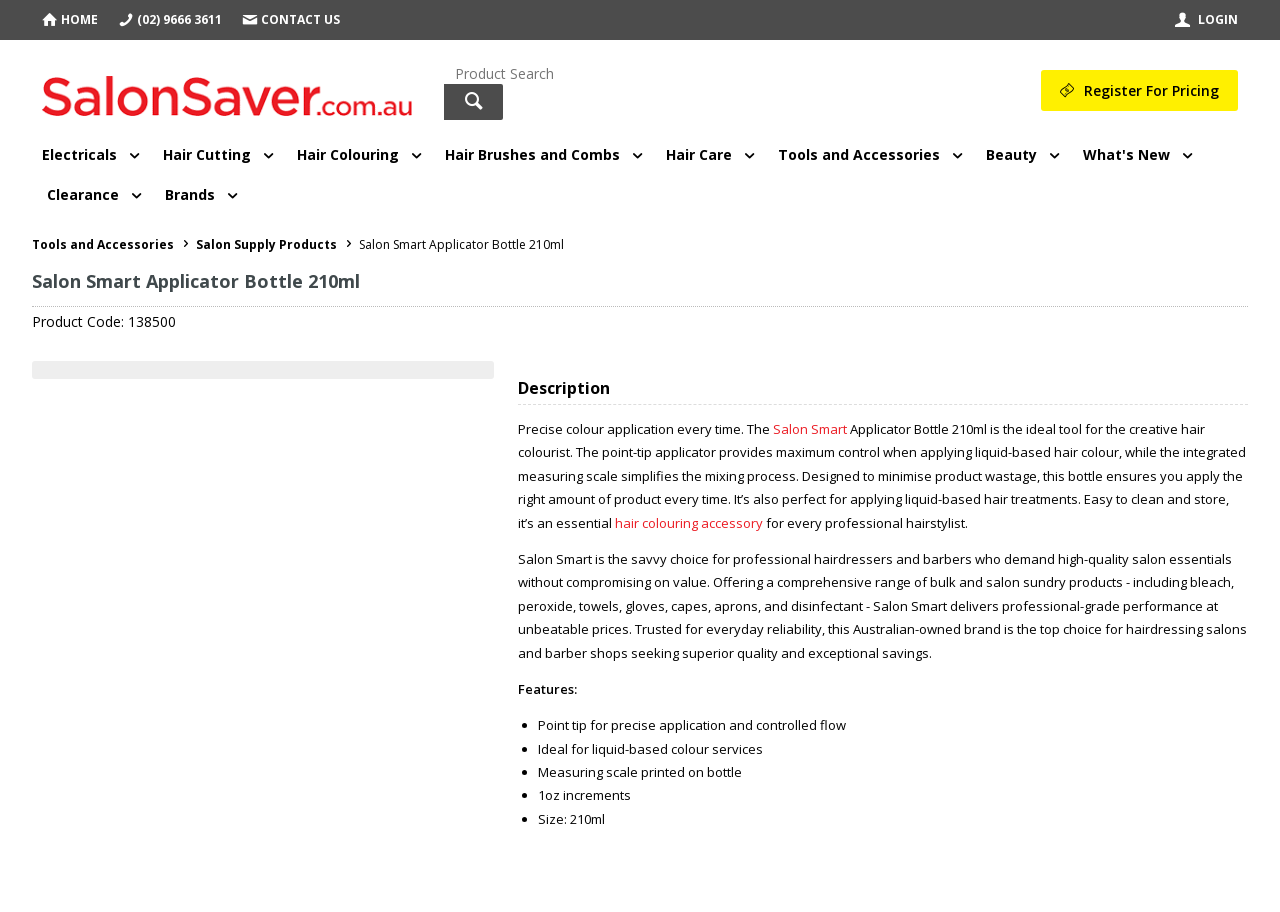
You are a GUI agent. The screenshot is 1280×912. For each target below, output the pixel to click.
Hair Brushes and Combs (532, 154)
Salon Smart (810, 429)
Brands (190, 194)
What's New (1126, 154)
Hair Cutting (207, 154)
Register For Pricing (1151, 90)
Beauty (1011, 154)
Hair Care (699, 154)
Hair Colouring (348, 154)
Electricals (79, 154)
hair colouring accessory (689, 523)
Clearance (83, 194)
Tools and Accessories (859, 154)
